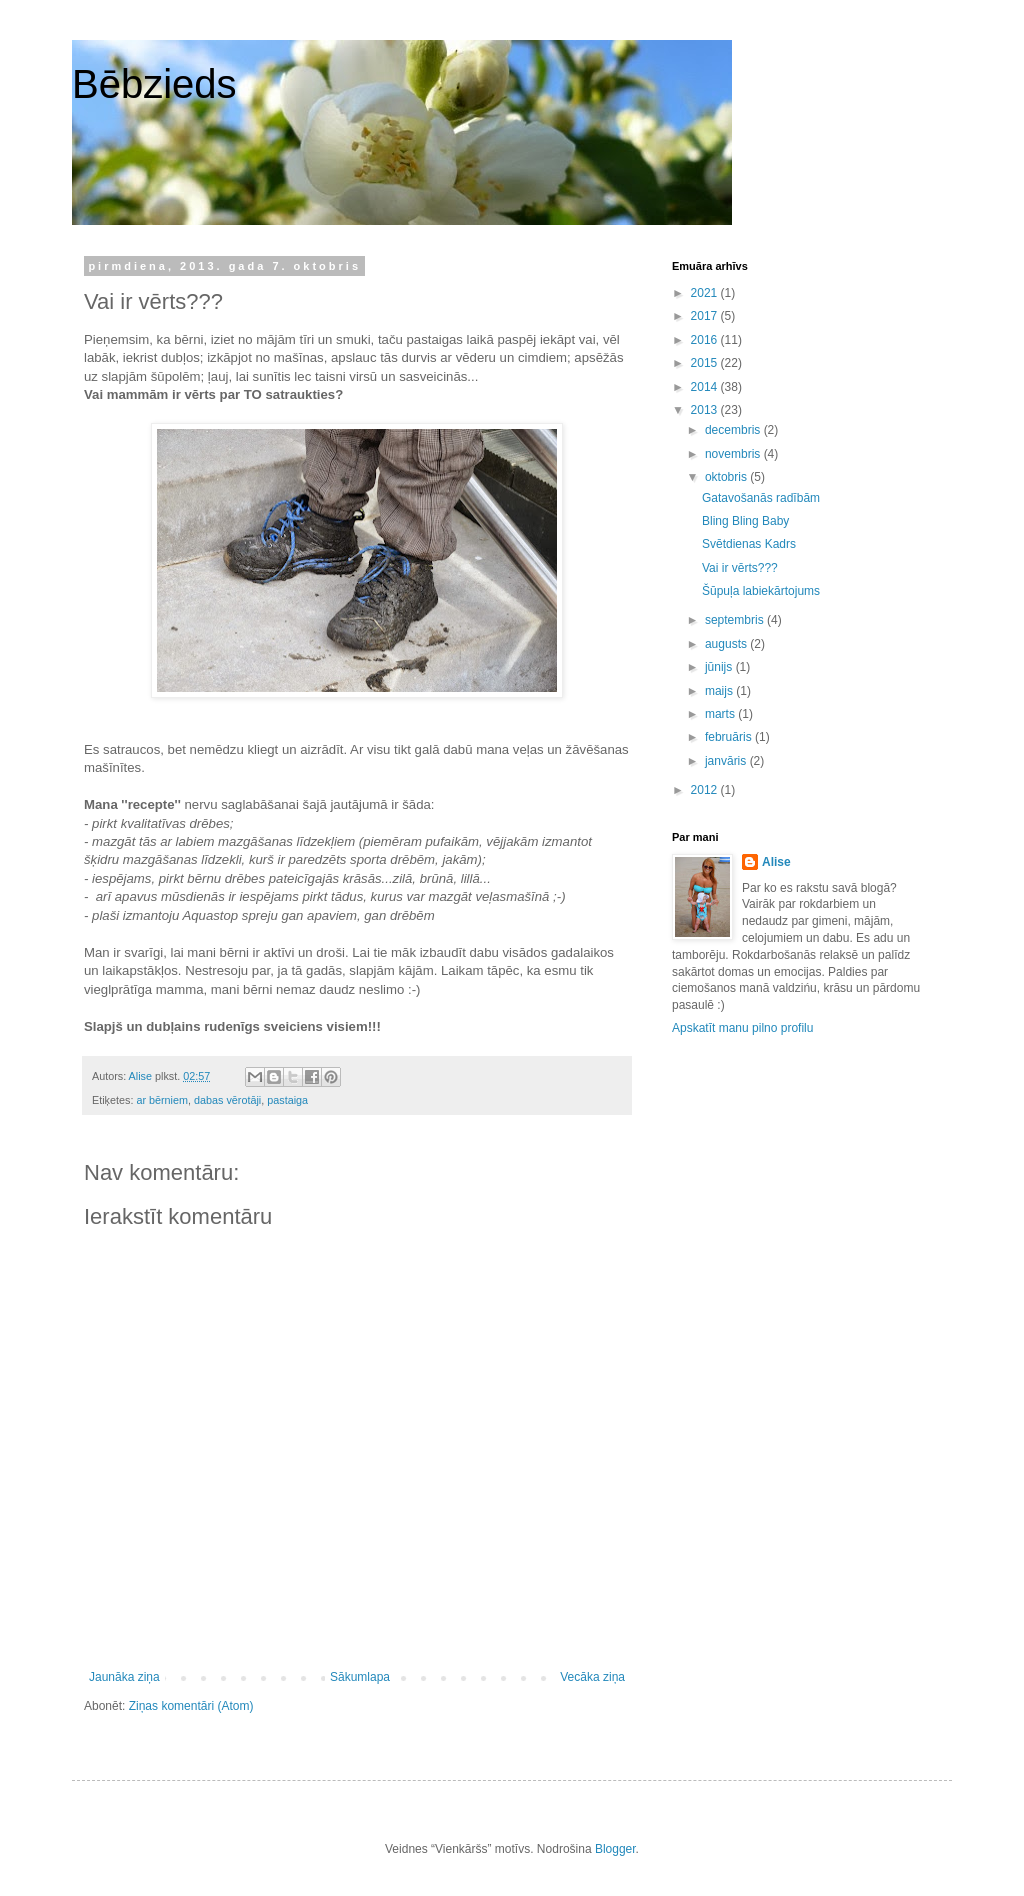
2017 (706, 316)
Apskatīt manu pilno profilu (742, 1028)
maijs (720, 691)
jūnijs (720, 667)
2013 (706, 410)
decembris (734, 430)
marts (721, 714)
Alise (776, 862)
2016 (706, 340)
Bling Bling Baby (745, 521)
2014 (706, 387)
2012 (706, 790)
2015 (706, 363)
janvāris (727, 761)
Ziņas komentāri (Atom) (191, 1706)
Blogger (615, 1849)
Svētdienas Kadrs (749, 544)
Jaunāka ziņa (124, 1677)
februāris (730, 737)
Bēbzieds (154, 84)
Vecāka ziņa (592, 1677)
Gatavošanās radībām (761, 498)
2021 (706, 293)
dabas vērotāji (227, 1100)
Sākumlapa (360, 1677)
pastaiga (287, 1100)
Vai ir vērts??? (740, 568)
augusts (727, 644)
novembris (734, 454)
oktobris (727, 477)
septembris (736, 620)
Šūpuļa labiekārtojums (761, 591)
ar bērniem (162, 1100)
